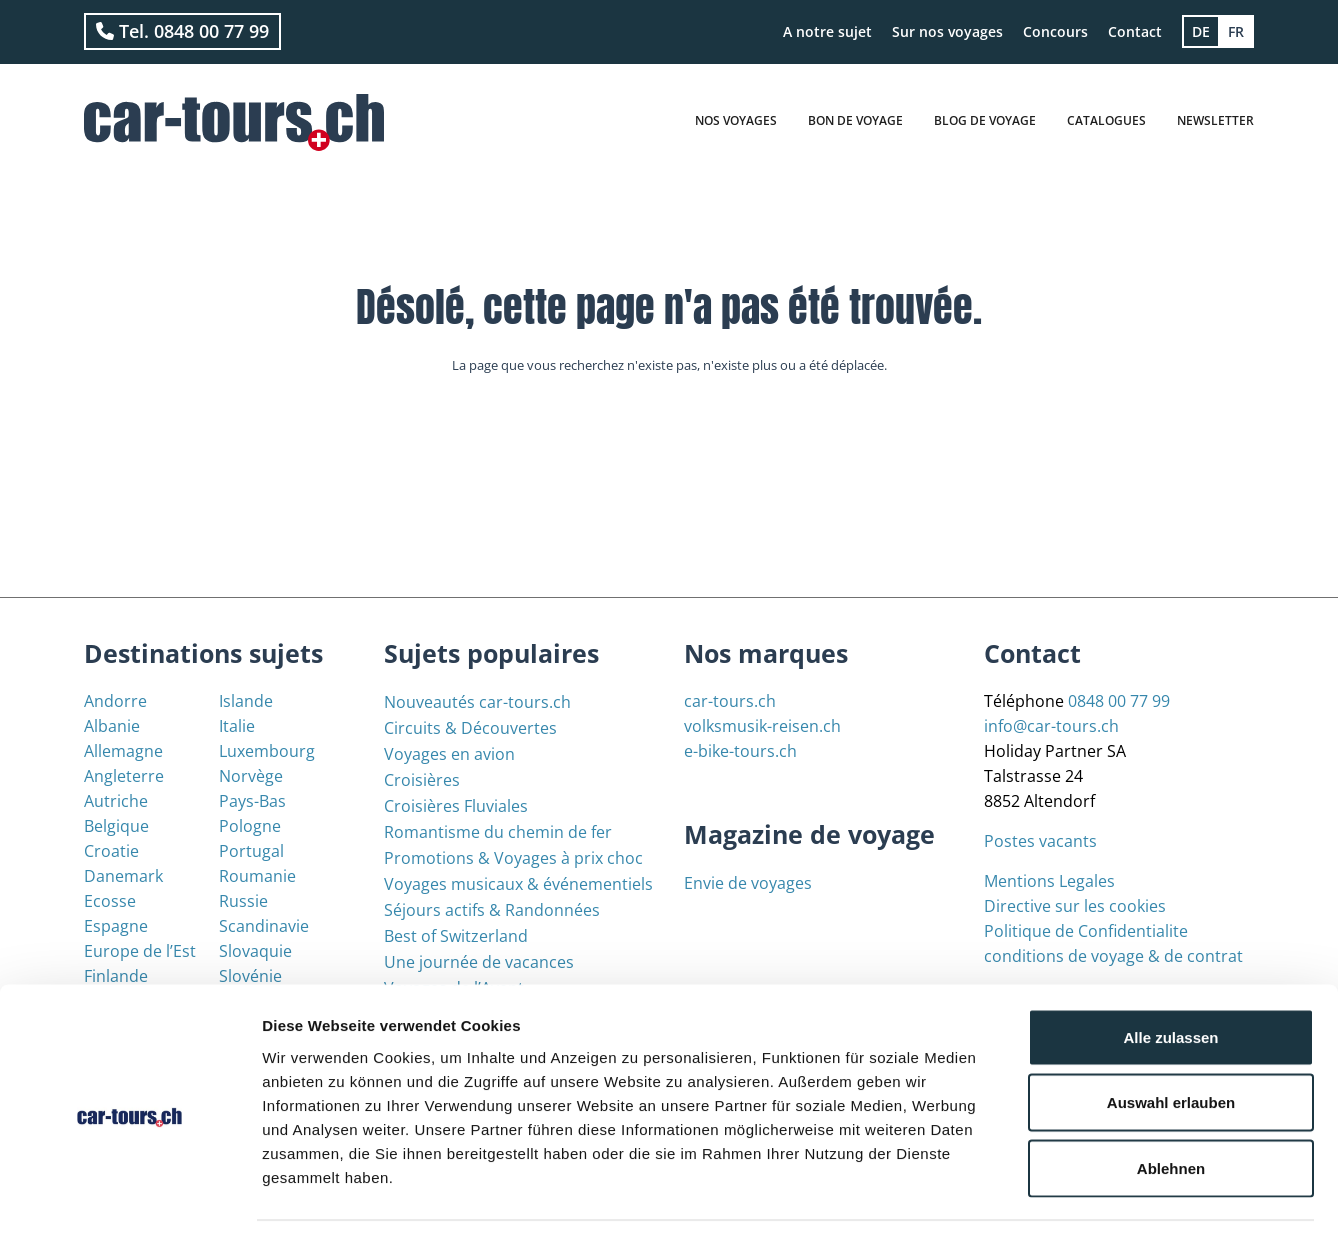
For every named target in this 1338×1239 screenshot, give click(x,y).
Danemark (123, 876)
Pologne (250, 826)
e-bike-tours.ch (740, 751)
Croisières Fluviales (456, 806)
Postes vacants (1040, 841)
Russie (243, 901)
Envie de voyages (748, 883)
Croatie (111, 851)
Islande (246, 701)
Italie (237, 726)
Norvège (251, 776)
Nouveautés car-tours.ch (477, 702)
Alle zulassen (1170, 976)
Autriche (116, 801)
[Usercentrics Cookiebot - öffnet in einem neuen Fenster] (129, 1200)
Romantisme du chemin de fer (498, 832)
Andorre (115, 701)
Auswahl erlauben (1171, 1042)
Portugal (251, 851)
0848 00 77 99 (1119, 701)
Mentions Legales (1049, 881)
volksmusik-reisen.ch (762, 726)
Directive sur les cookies (1075, 906)
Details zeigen (1063, 1199)
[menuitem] (1201, 31)
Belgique (116, 826)
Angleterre (124, 776)
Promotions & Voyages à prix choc (513, 858)
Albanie (112, 726)
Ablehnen (1171, 1107)
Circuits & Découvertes (470, 728)
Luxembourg (267, 751)
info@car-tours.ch (1051, 726)
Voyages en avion (449, 754)
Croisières (422, 780)
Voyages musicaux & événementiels (518, 884)
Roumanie (257, 876)
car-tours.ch (730, 701)
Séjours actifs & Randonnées (492, 910)
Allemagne (123, 751)
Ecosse (110, 901)
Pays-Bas (252, 801)
